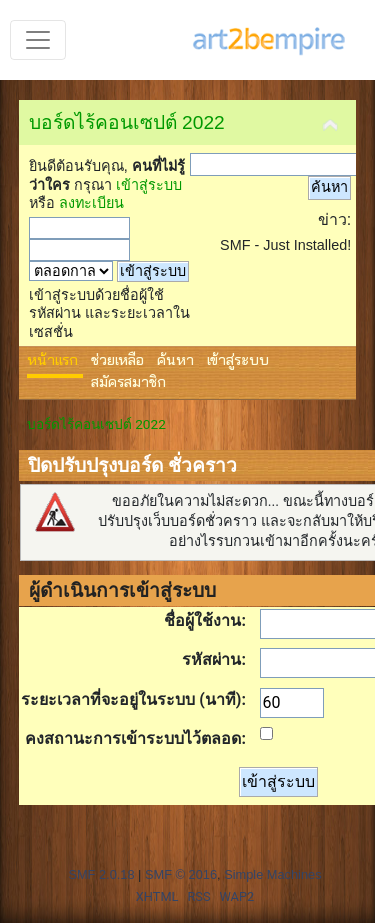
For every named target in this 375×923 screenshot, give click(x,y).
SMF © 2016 (181, 874)
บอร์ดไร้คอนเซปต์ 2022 (127, 122)
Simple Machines (272, 874)
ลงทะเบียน (91, 203)
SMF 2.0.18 (101, 874)
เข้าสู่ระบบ (149, 185)
